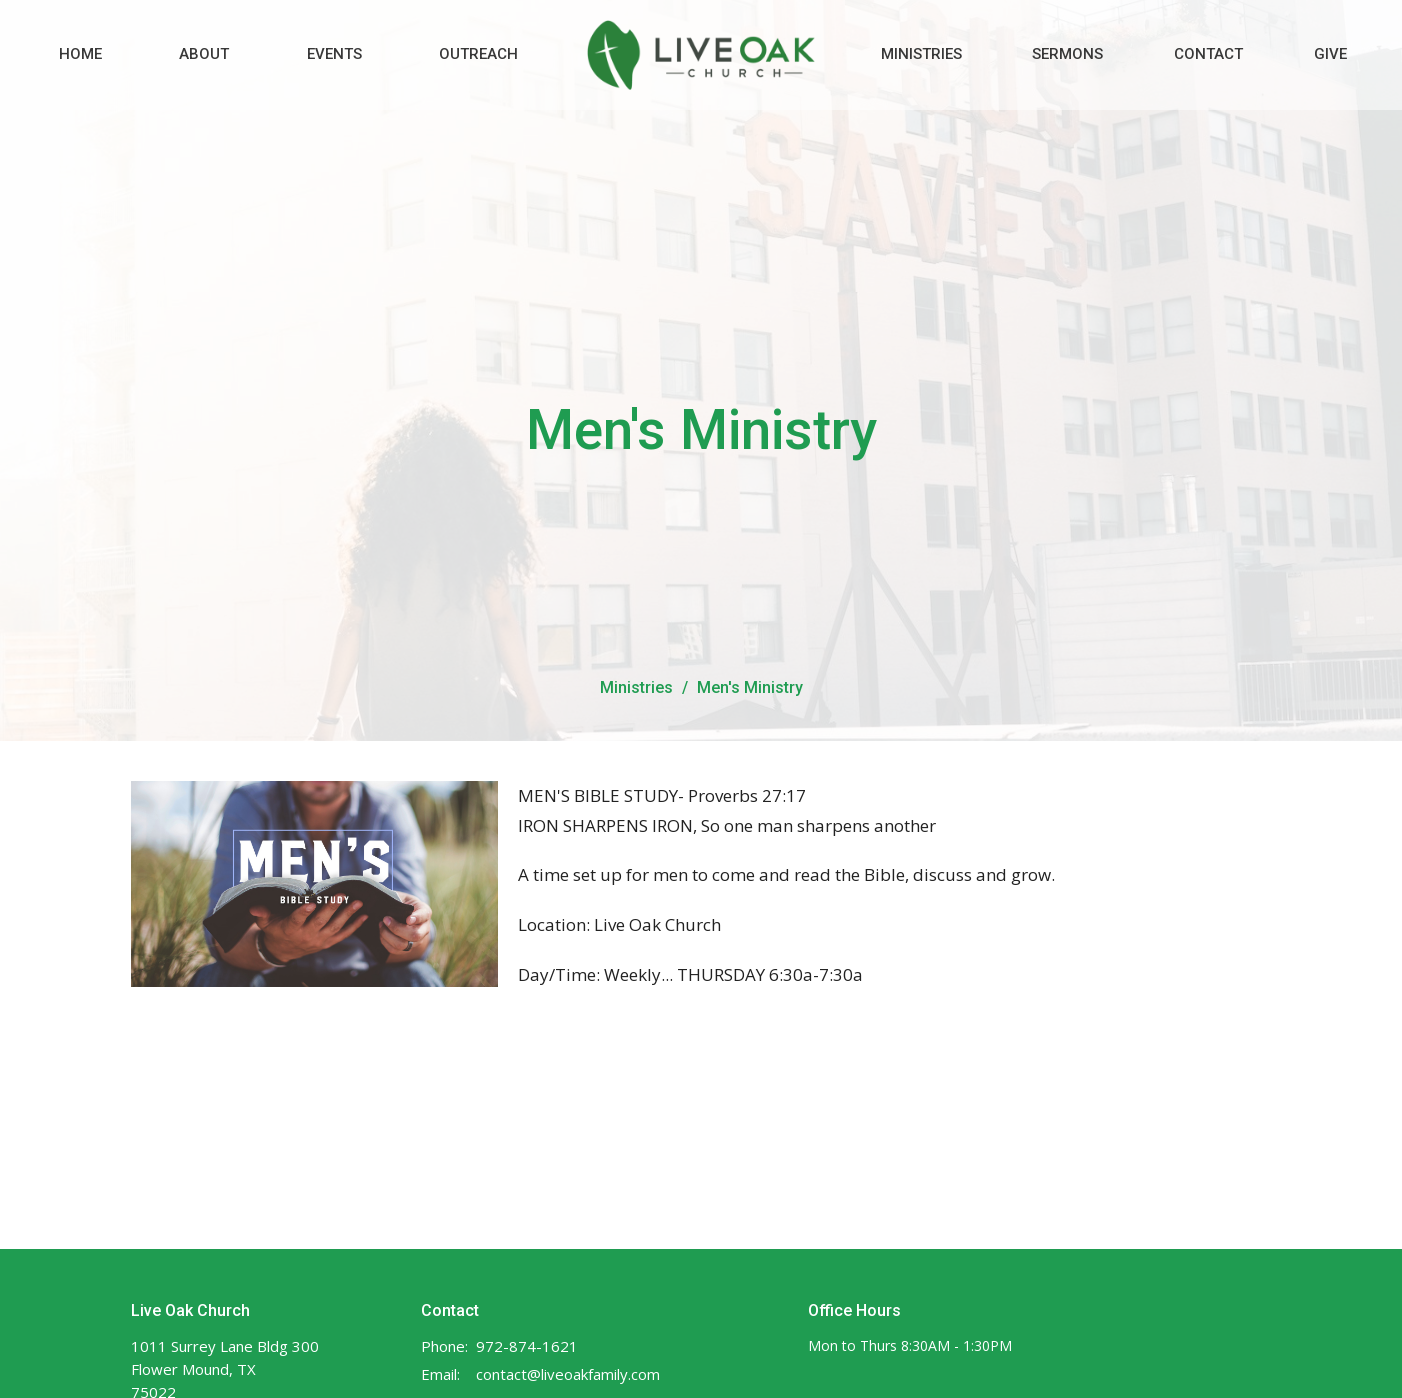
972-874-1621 (527, 1346)
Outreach (478, 54)
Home (80, 54)
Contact (1208, 54)
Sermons (1067, 54)
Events (334, 54)
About (204, 54)
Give (1330, 54)
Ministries (921, 54)
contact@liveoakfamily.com (568, 1374)
